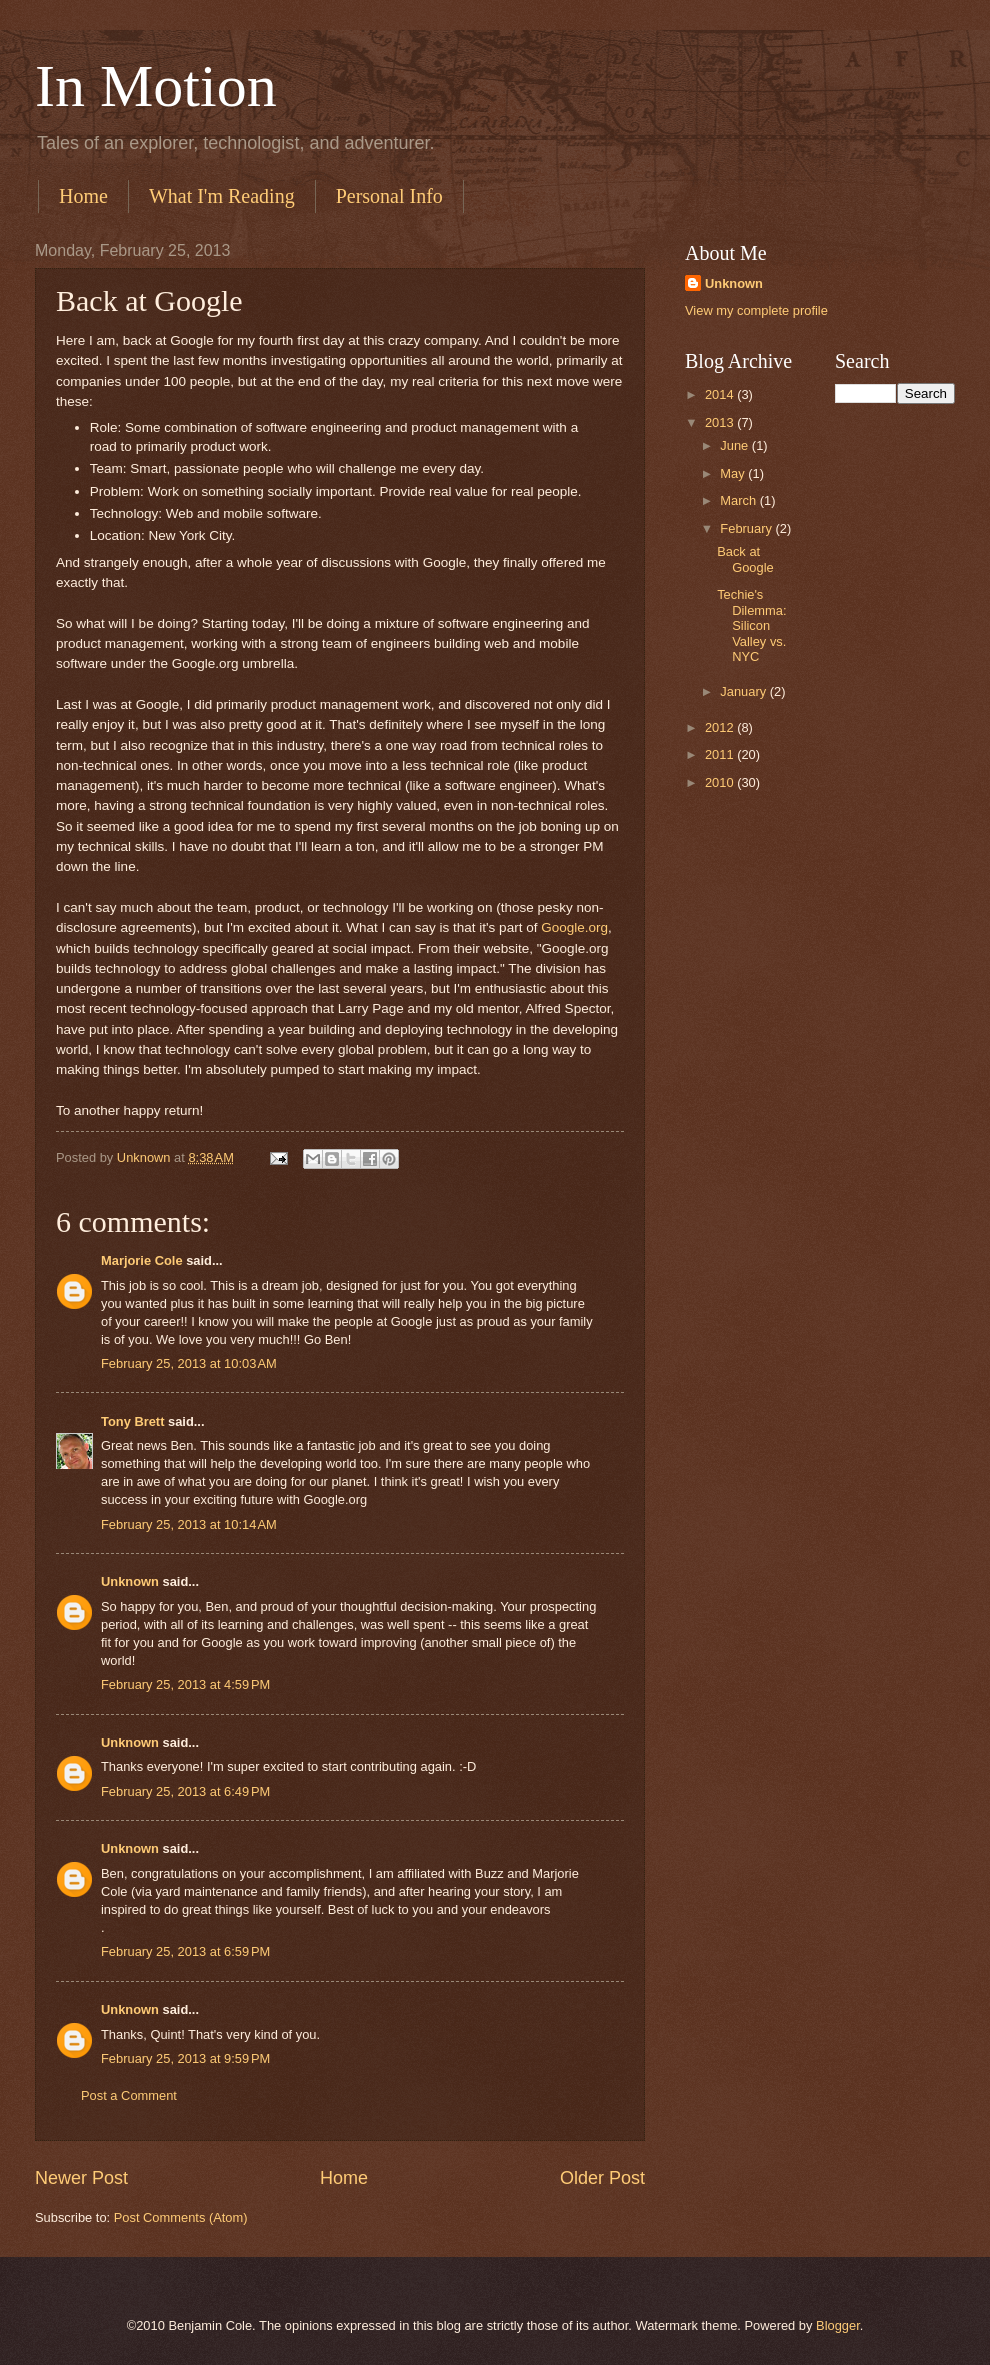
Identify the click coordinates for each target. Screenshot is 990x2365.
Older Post (602, 2178)
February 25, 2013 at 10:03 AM (189, 1363)
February (747, 528)
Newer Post (81, 2178)
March (739, 500)
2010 (721, 782)
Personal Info (389, 196)
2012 (721, 727)
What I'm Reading (222, 196)
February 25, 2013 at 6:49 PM (185, 1791)
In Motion (156, 86)
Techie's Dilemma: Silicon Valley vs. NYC (751, 625)
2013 (721, 422)
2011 (721, 754)
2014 (721, 394)
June (736, 445)
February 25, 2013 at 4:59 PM (185, 1684)
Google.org (574, 927)
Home (83, 196)
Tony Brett (132, 1421)
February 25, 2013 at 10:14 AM (189, 1524)
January (744, 691)
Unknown (130, 1581)
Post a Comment (129, 2095)
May (734, 473)
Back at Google (745, 559)
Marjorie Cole (142, 1260)
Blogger (838, 2325)
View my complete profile (756, 310)
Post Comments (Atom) (181, 2217)
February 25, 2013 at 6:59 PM (185, 1951)
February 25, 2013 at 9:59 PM (185, 2058)
